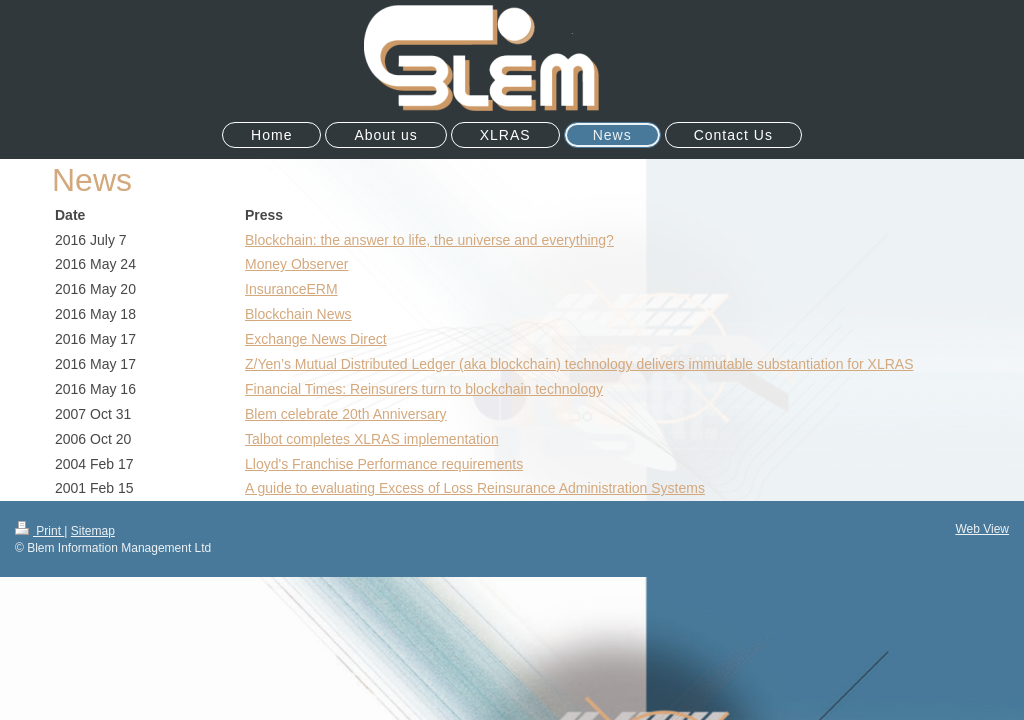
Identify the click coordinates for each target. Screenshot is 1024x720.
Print (39, 531)
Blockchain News (298, 314)
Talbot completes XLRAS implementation (372, 439)
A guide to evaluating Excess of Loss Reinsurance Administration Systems (475, 488)
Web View (982, 529)
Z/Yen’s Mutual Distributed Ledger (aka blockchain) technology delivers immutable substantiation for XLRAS (579, 364)
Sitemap (93, 531)
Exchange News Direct (316, 339)
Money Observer (296, 264)
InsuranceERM (291, 289)
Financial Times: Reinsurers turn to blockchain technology (424, 389)
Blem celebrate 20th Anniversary (346, 414)
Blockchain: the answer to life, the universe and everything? (429, 240)
